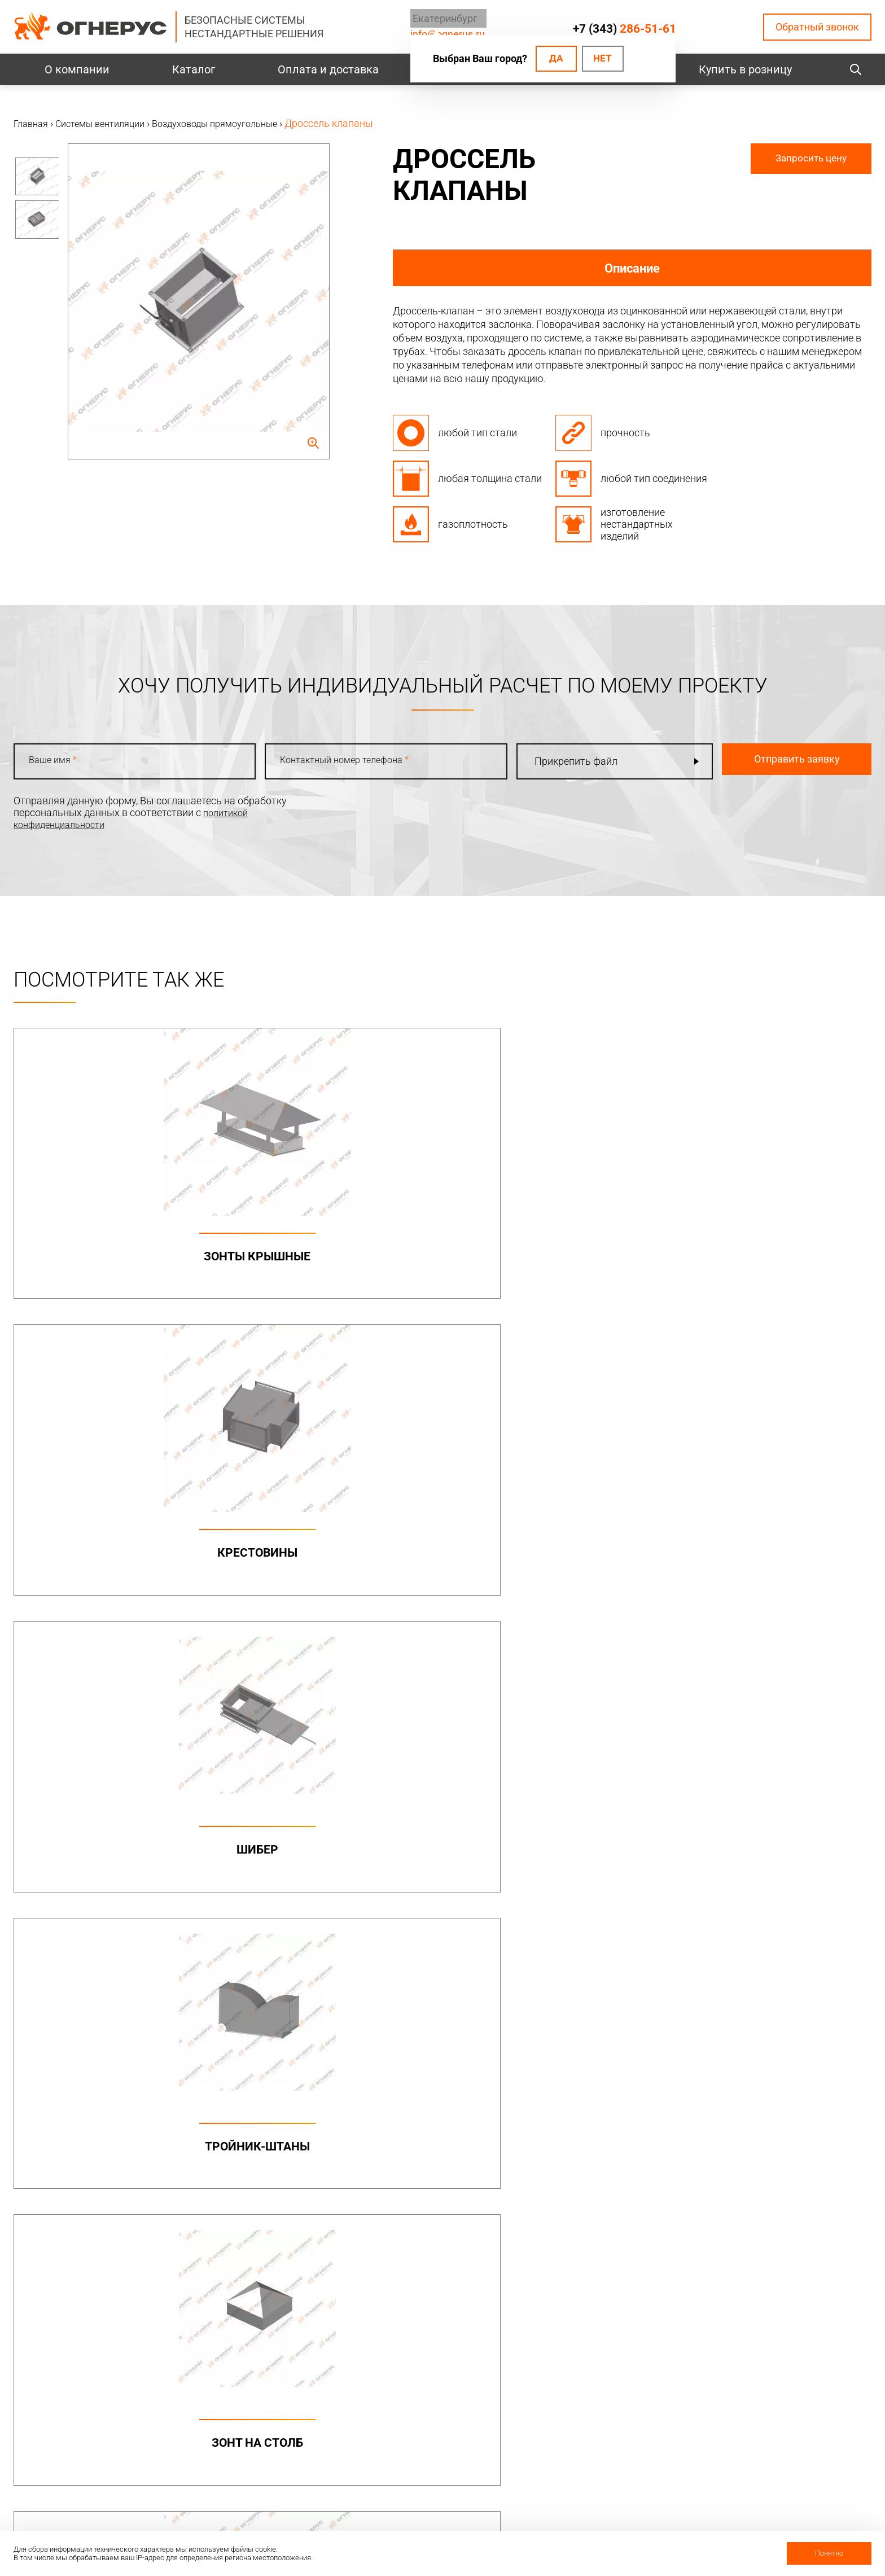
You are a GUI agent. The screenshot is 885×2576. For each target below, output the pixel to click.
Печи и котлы (596, 2221)
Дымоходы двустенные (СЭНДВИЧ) (450, 2145)
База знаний (424, 2388)
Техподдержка (428, 2431)
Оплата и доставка (328, 69)
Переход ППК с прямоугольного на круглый (551, 1585)
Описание (632, 268)
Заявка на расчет (436, 2452)
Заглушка (334, 1882)
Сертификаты (592, 2432)
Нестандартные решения (782, 2186)
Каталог (193, 69)
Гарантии (581, 2454)
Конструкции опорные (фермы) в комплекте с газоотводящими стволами (797, 2153)
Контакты (750, 2388)
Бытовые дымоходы (450, 2086)
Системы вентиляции (289, 2221)
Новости (580, 2518)
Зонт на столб (117, 1569)
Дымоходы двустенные (285, 2120)
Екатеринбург (438, 18)
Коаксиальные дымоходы (630, 2086)
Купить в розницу (745, 69)
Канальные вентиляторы (290, 2242)
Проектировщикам (439, 2409)
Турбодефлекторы (443, 2221)
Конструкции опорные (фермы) (797, 2120)
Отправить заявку (768, 761)
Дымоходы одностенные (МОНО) (452, 2112)
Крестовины (334, 1256)
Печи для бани (594, 2262)
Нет (600, 59)
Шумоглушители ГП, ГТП (334, 1569)
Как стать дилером (604, 2475)
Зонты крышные (117, 1256)
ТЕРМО (577, 2127)
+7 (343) (624, 28)
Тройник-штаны (767, 1256)
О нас (572, 2411)
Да (550, 59)
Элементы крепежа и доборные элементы (280, 2147)
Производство (757, 2411)
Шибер (551, 1256)
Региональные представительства (770, 2438)
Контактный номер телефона (334, 763)
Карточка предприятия (614, 2497)
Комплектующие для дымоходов (444, 2178)
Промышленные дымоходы (275, 2093)
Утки (117, 1882)
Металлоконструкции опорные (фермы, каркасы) (797, 2093)
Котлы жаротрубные (609, 2242)
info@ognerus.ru (50, 2146)
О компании (77, 69)
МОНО (575, 2107)
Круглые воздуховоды (283, 2262)
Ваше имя (56, 763)
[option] (36, 181)
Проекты (254, 2412)
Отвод (768, 1569)
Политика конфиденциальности (89, 2435)
